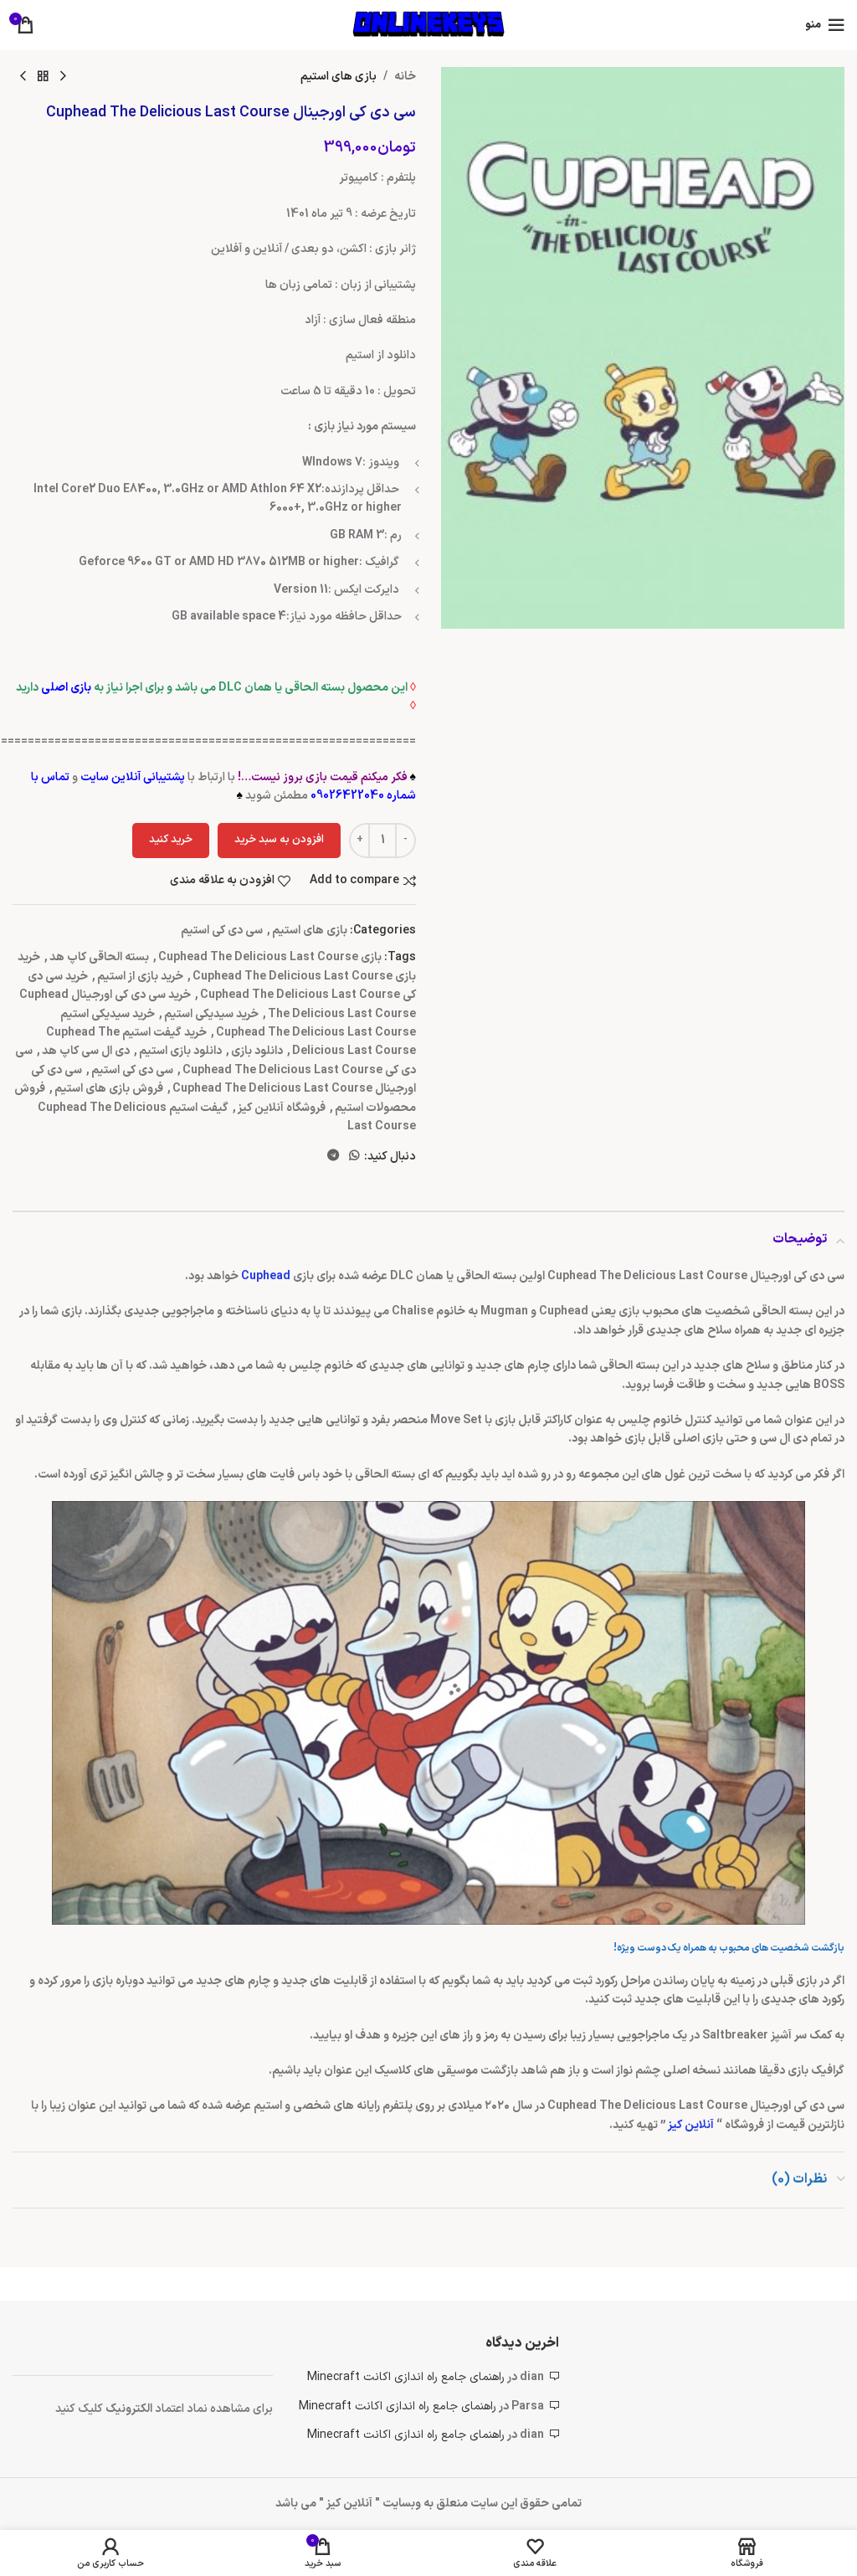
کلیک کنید (80, 2409)
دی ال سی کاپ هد (86, 1051)
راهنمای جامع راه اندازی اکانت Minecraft (406, 2377)
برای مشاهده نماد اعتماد (214, 2409)
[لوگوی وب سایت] (428, 24)
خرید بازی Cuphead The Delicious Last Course (217, 967)
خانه (405, 76)
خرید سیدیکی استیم (211, 1014)
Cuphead (265, 1276)
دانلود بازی (257, 1051)
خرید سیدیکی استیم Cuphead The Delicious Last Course (238, 1023)
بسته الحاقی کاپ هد (99, 957)
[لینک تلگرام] (333, 1156)
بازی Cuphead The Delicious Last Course (270, 957)
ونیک (118, 2409)
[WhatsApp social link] (354, 1156)
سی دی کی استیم (222, 930)
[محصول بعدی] (23, 77)
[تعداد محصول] (382, 840)
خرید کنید (170, 839)
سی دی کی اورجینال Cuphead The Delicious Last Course (223, 1080)
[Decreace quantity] (405, 840)
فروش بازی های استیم (108, 1089)
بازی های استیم (338, 76)
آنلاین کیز (692, 2125)
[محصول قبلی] (63, 77)
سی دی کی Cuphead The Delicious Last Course (215, 1060)
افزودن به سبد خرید (279, 839)
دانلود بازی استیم (180, 1051)
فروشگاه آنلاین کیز (282, 1108)
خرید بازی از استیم (140, 976)
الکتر (143, 2409)
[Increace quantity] (359, 840)
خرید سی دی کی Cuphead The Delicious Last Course (222, 986)
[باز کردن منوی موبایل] (825, 25)
